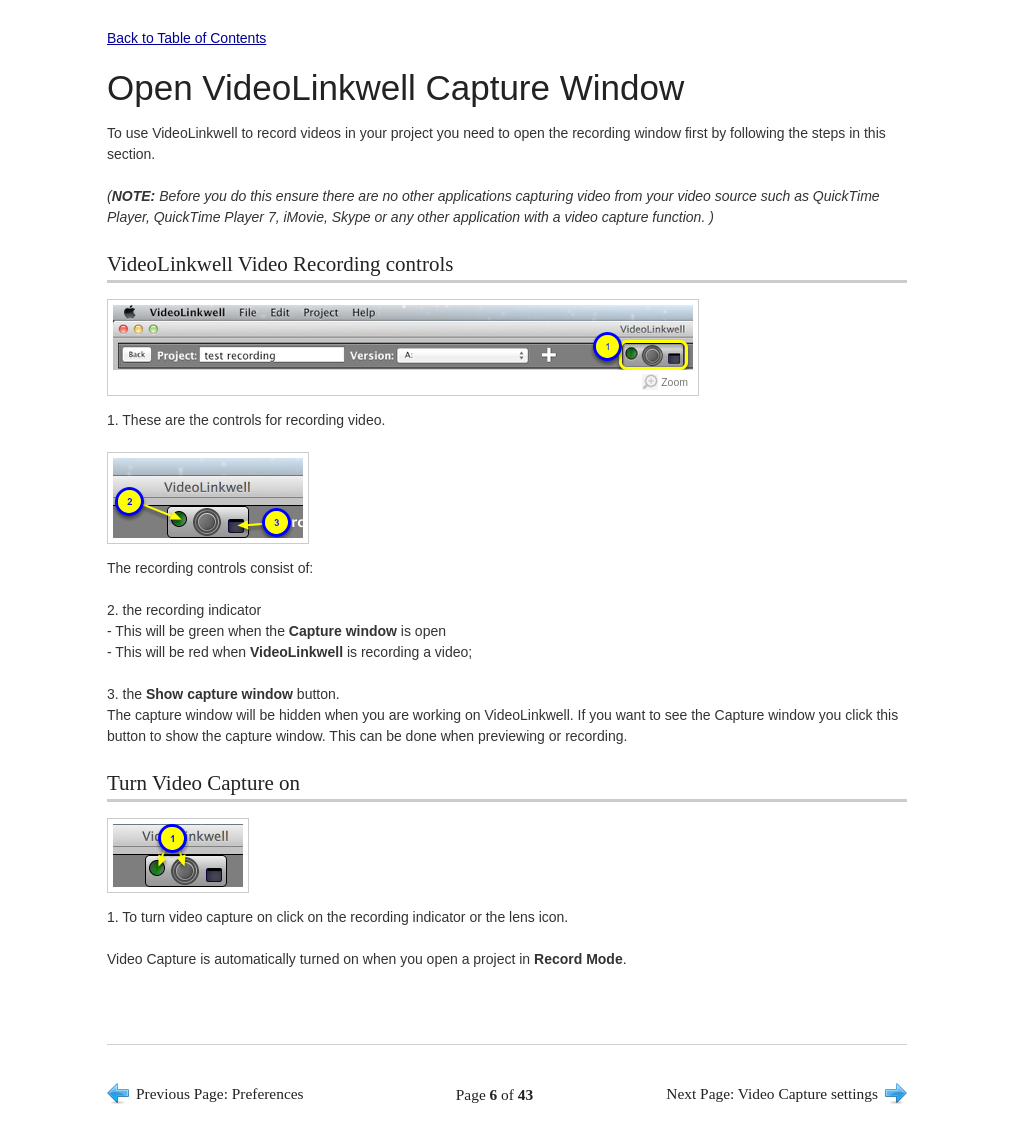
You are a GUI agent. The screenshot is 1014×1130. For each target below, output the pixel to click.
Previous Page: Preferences (220, 1093)
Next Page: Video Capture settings (772, 1093)
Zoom (674, 382)
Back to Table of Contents (186, 38)
